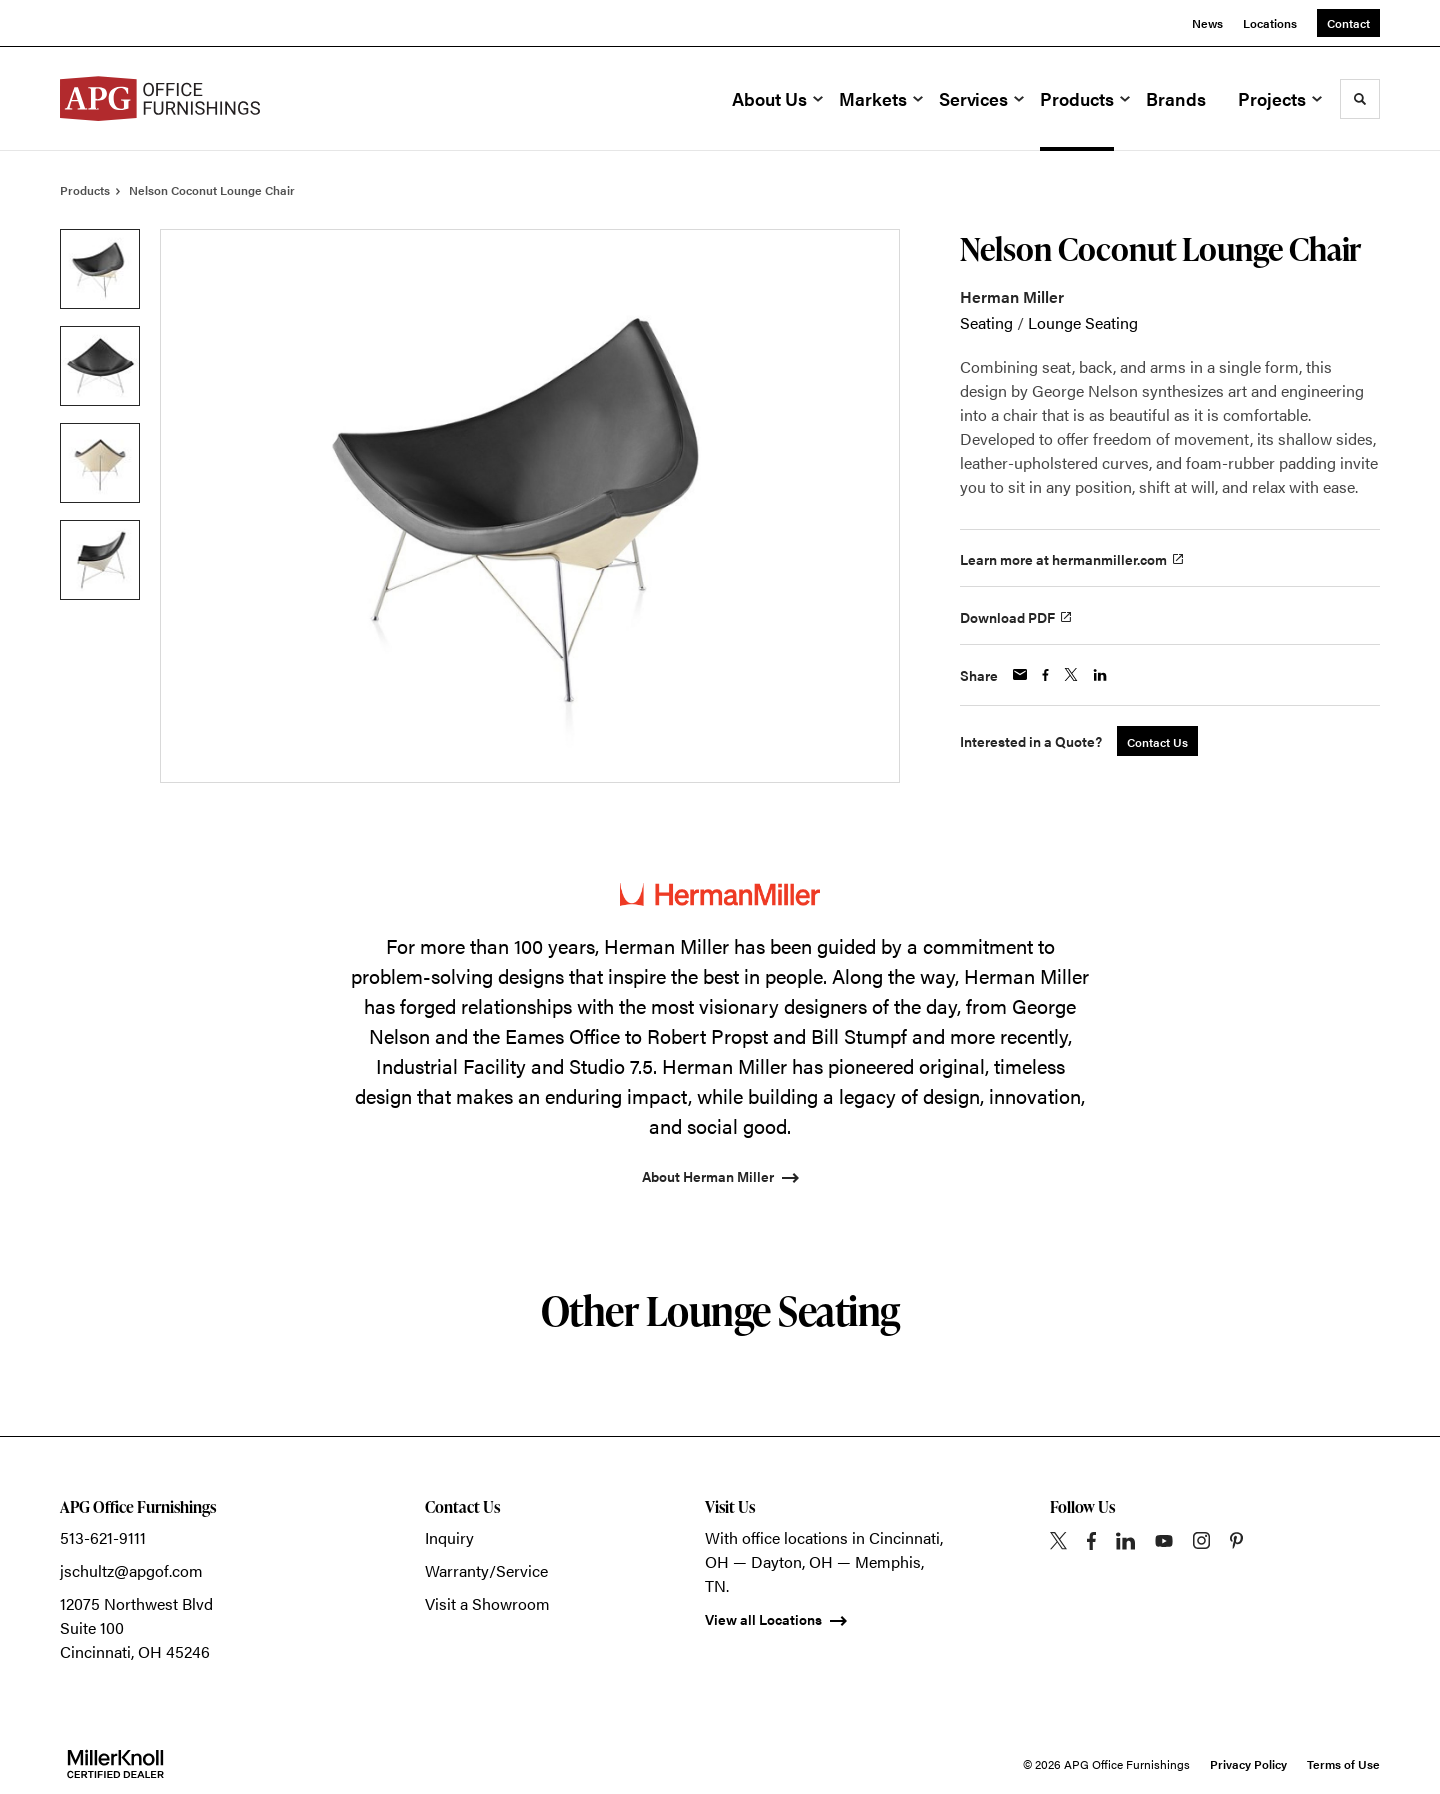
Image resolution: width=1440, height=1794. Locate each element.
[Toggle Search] (1360, 99)
